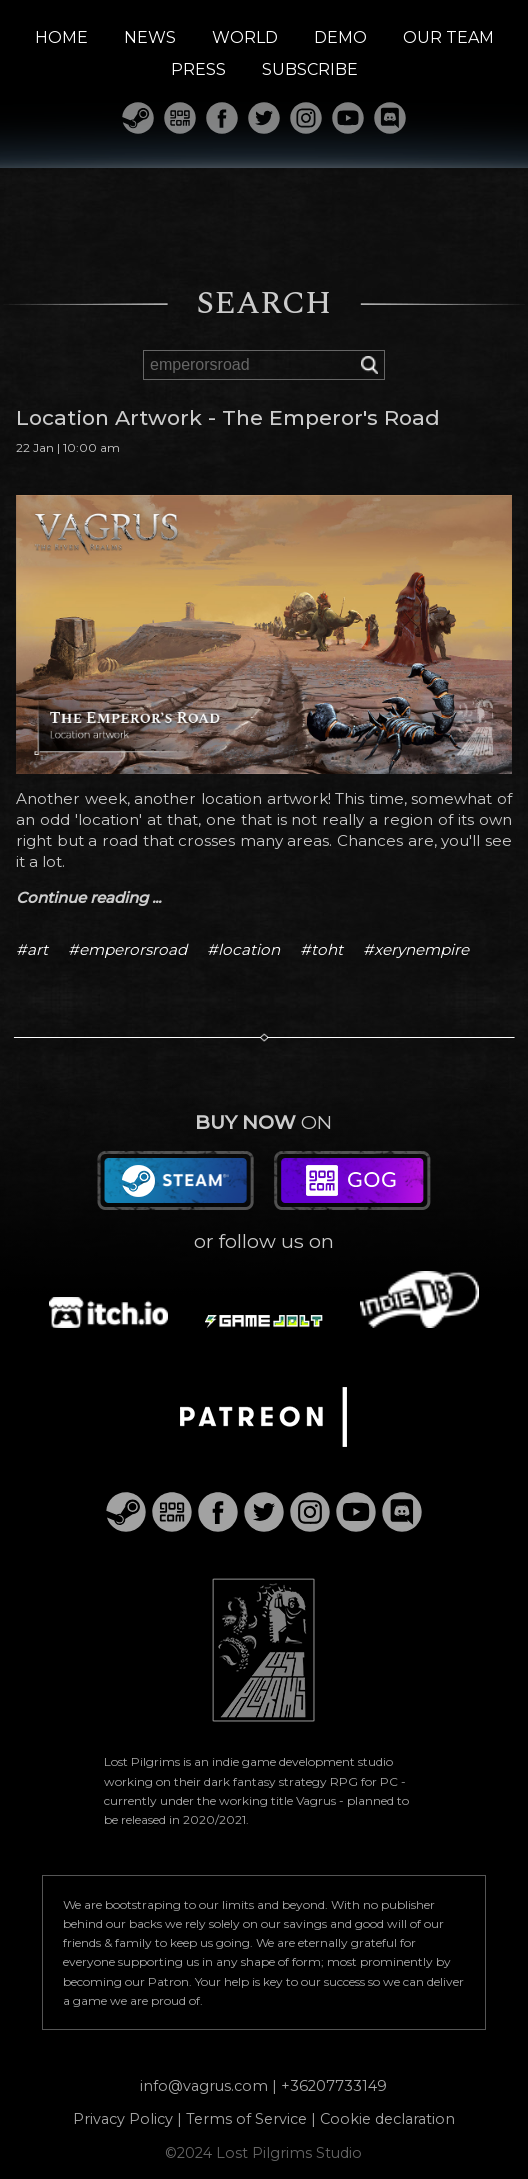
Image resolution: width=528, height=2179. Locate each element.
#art (32, 949)
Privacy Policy (123, 2119)
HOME (61, 37)
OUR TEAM (448, 37)
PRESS (198, 69)
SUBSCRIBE (310, 69)
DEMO (340, 37)
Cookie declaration (387, 2119)
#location (243, 949)
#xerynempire (416, 949)
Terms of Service (246, 2119)
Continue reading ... (88, 897)
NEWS (150, 37)
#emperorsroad (127, 949)
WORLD (245, 37)
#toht (321, 949)
